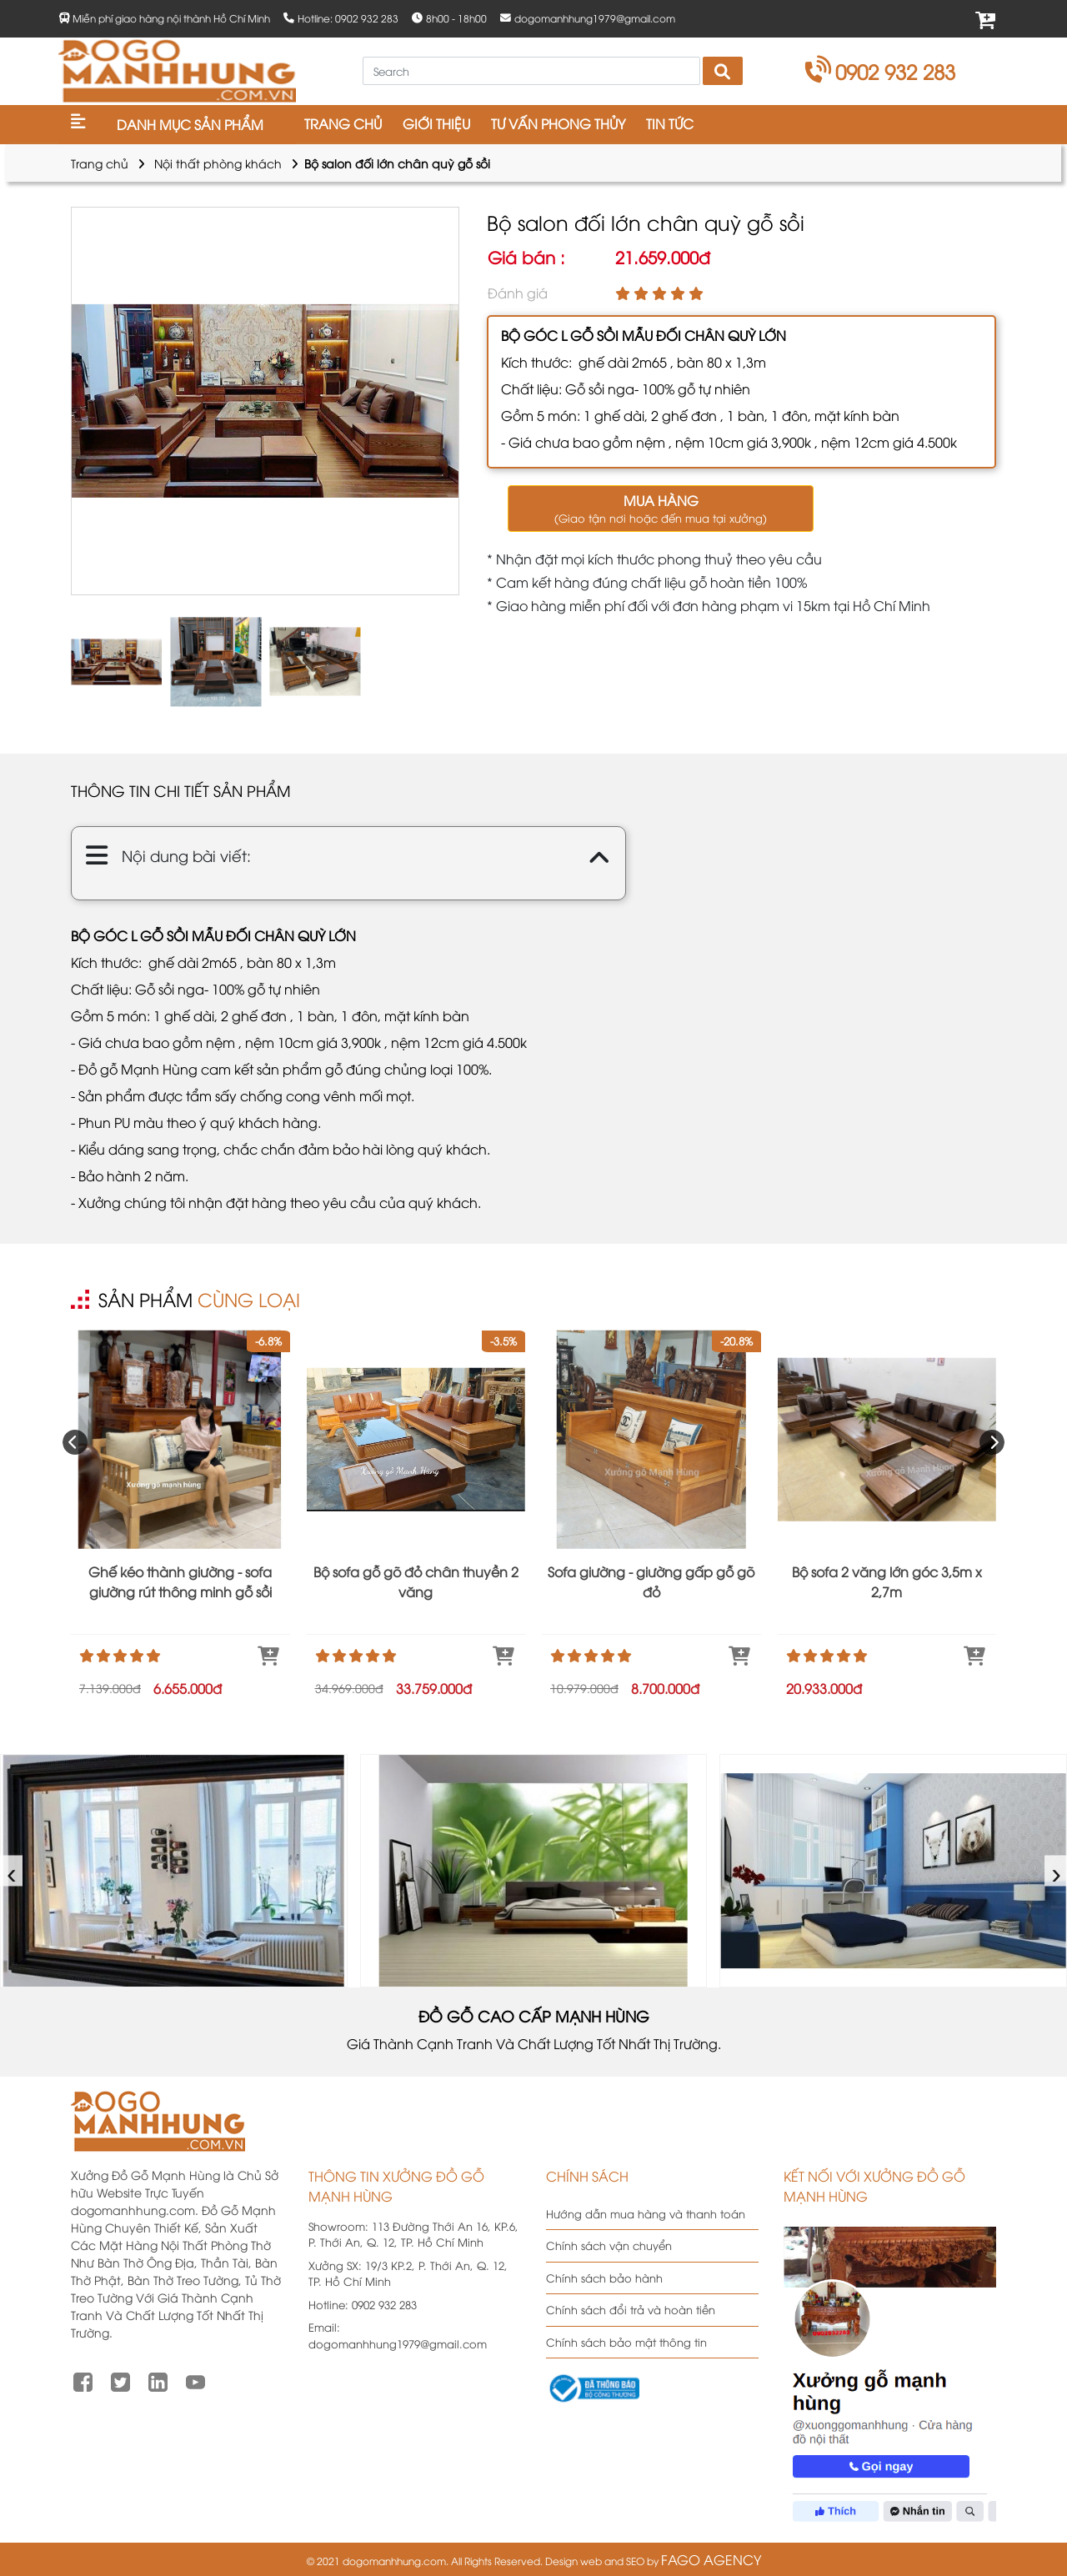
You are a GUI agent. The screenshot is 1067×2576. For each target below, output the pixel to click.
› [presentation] (1056, 1870)
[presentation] (75, 1442)
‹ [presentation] (12, 1870)
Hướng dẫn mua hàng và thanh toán (645, 2213)
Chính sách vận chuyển (609, 2245)
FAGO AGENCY (711, 2559)
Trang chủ (99, 163)
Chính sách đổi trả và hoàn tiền (630, 2309)
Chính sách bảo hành (604, 2277)
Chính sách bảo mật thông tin (626, 2341)
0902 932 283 (880, 71)
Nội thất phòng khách (218, 163)
